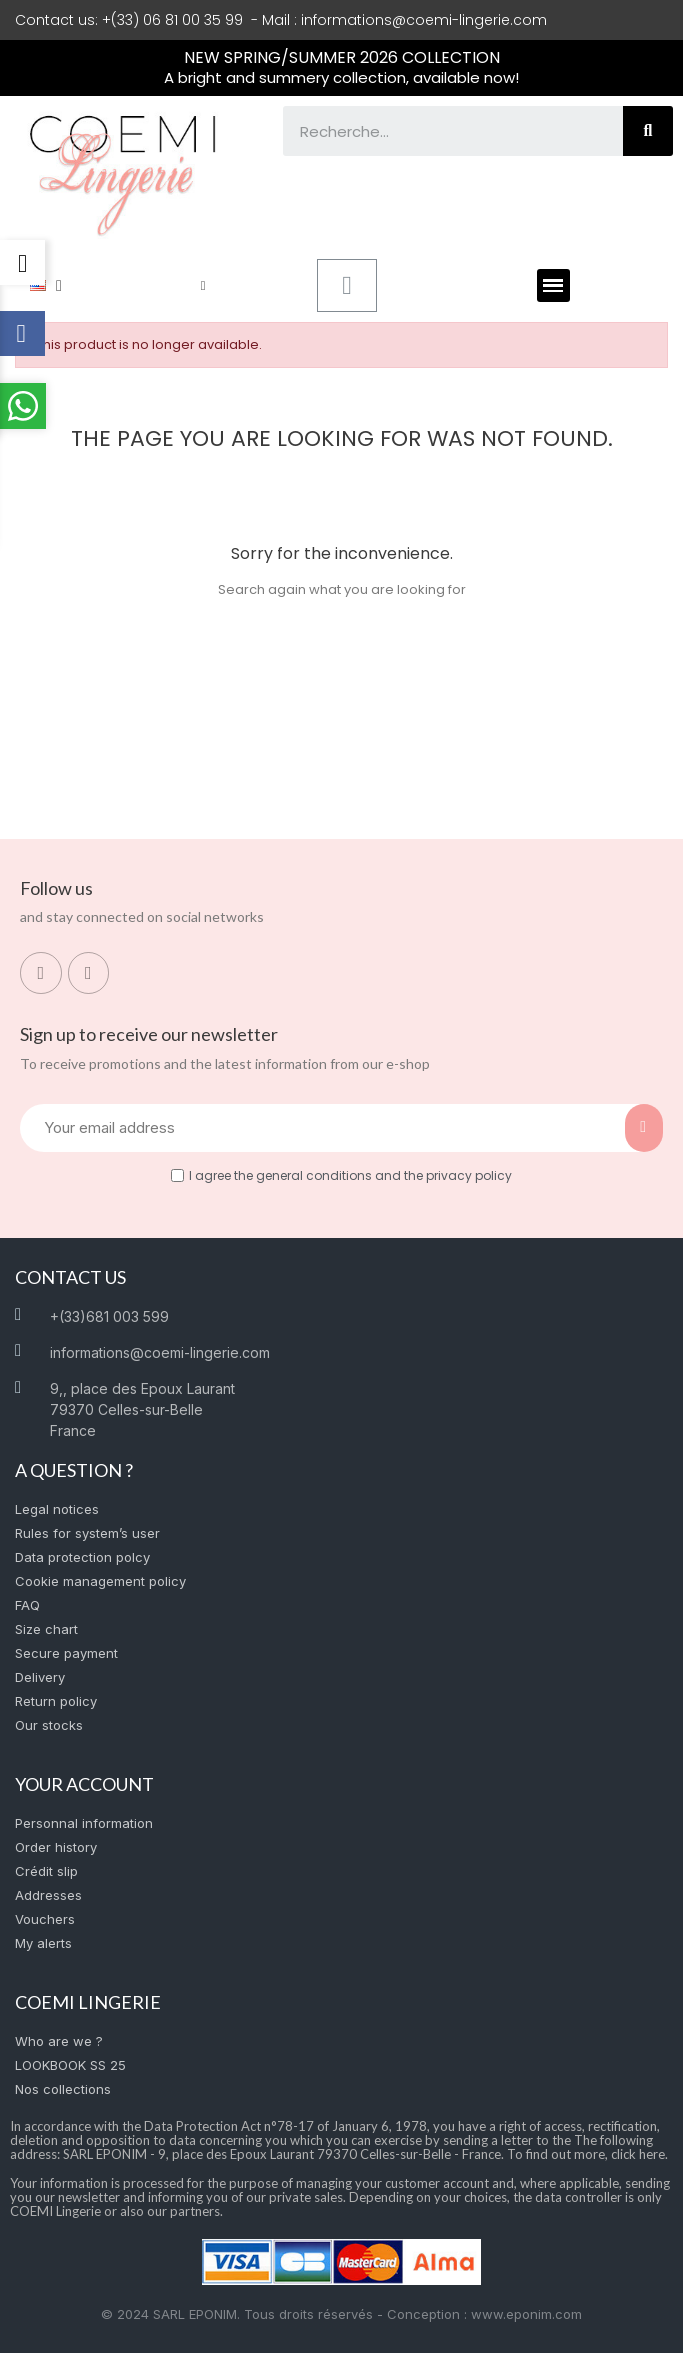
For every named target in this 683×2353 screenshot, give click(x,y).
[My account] (203, 285)
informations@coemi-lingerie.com (424, 20)
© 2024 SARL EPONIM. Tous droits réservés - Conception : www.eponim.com (341, 2314)
